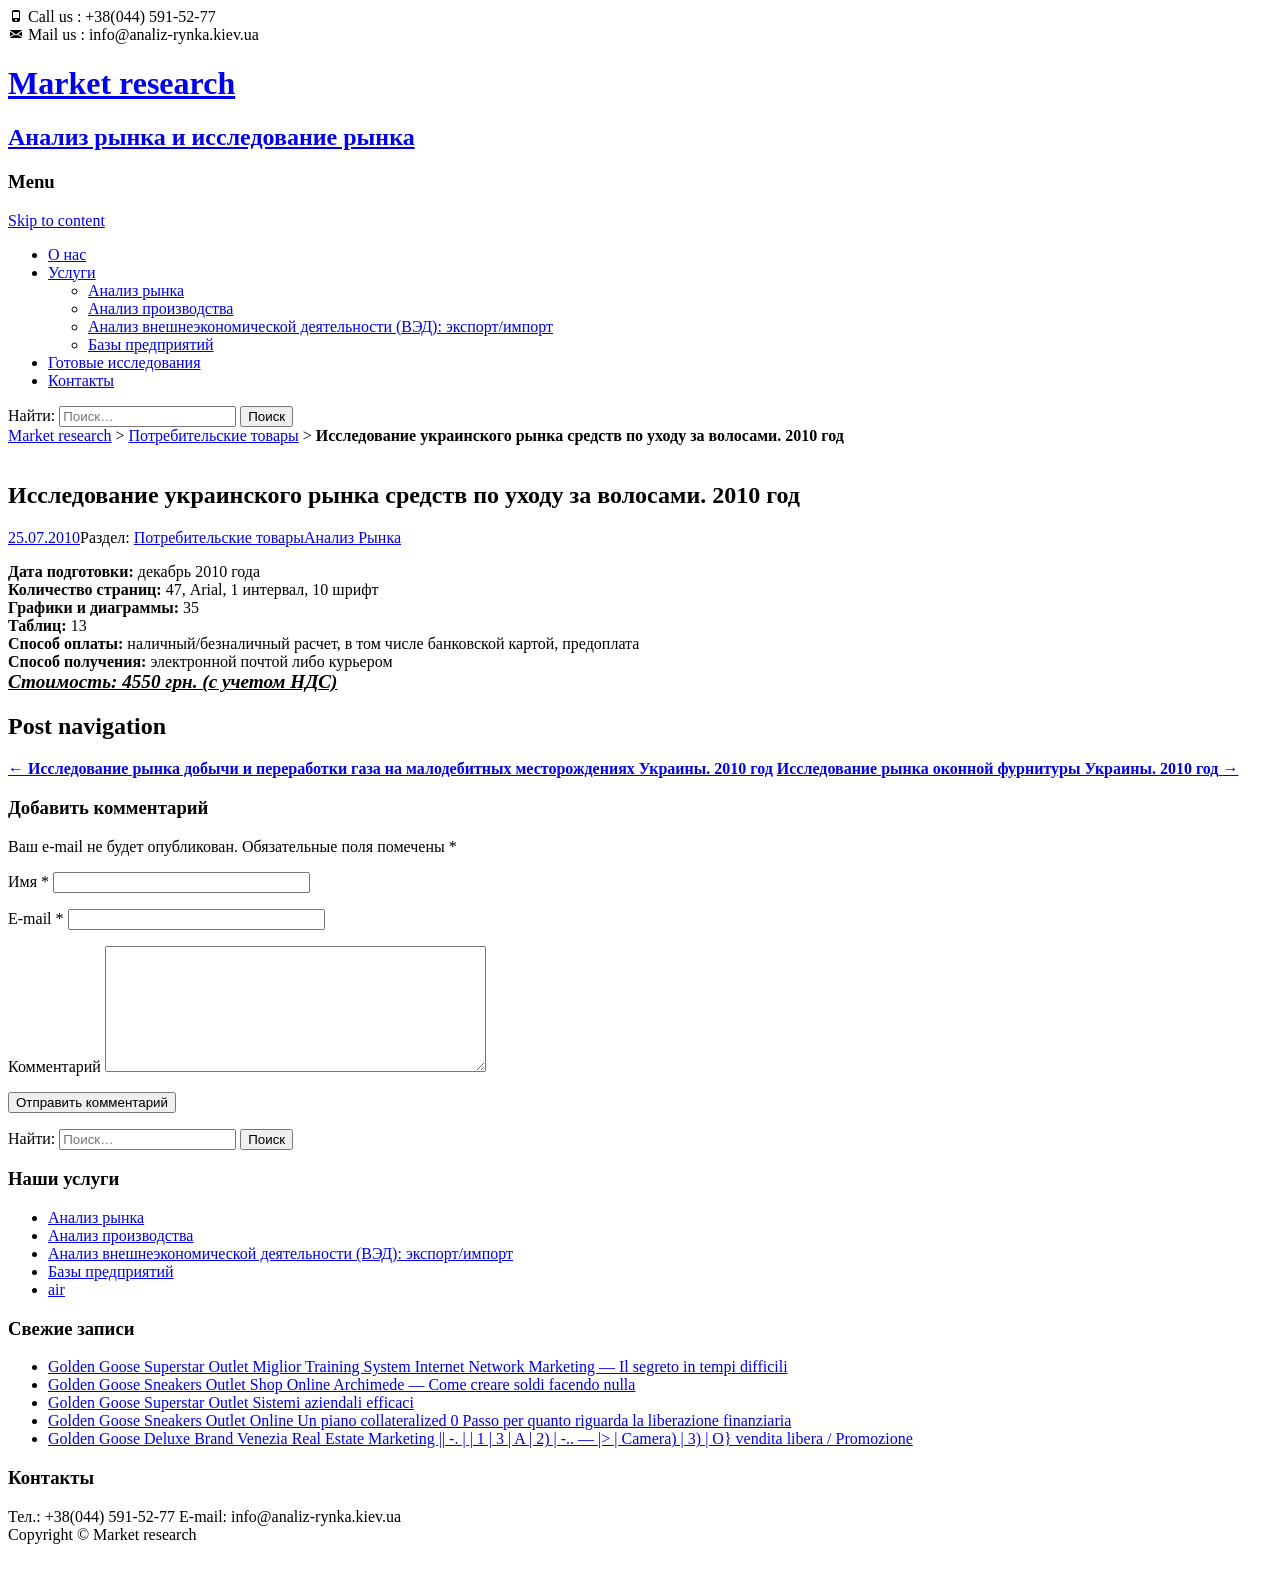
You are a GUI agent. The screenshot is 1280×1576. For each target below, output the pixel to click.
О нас (67, 254)
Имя (28, 881)
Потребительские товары (214, 435)
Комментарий (54, 1090)
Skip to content (56, 220)
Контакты (81, 380)
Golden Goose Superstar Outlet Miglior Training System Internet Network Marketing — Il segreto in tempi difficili (418, 1390)
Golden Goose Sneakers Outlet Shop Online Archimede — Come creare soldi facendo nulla (341, 1408)
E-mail (36, 918)
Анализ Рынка (352, 537)
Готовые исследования (124, 362)
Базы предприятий (151, 344)
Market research (60, 435)
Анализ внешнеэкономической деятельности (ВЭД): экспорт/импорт (320, 326)
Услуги (72, 272)
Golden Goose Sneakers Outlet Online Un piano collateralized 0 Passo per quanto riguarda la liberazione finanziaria (419, 1444)
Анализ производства (160, 308)
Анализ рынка (136, 290)
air (56, 1313)
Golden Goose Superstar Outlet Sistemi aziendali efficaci (231, 1426)
